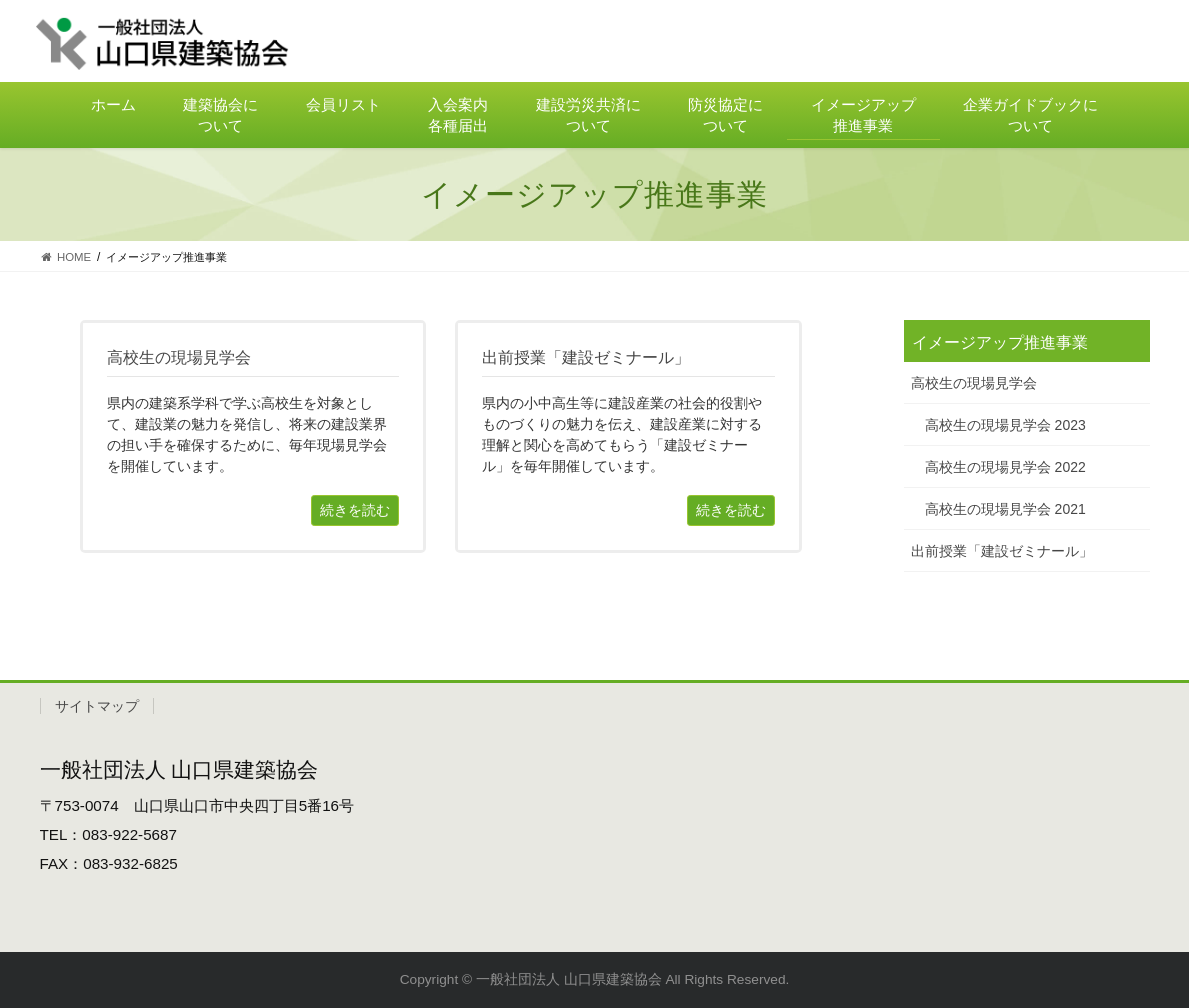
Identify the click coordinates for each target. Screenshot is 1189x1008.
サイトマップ (97, 706)
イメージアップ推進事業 (1000, 342)
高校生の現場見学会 (974, 383)
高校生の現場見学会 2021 (1005, 509)
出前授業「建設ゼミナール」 (1002, 551)
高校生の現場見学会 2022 (1005, 467)
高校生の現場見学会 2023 (1005, 425)
